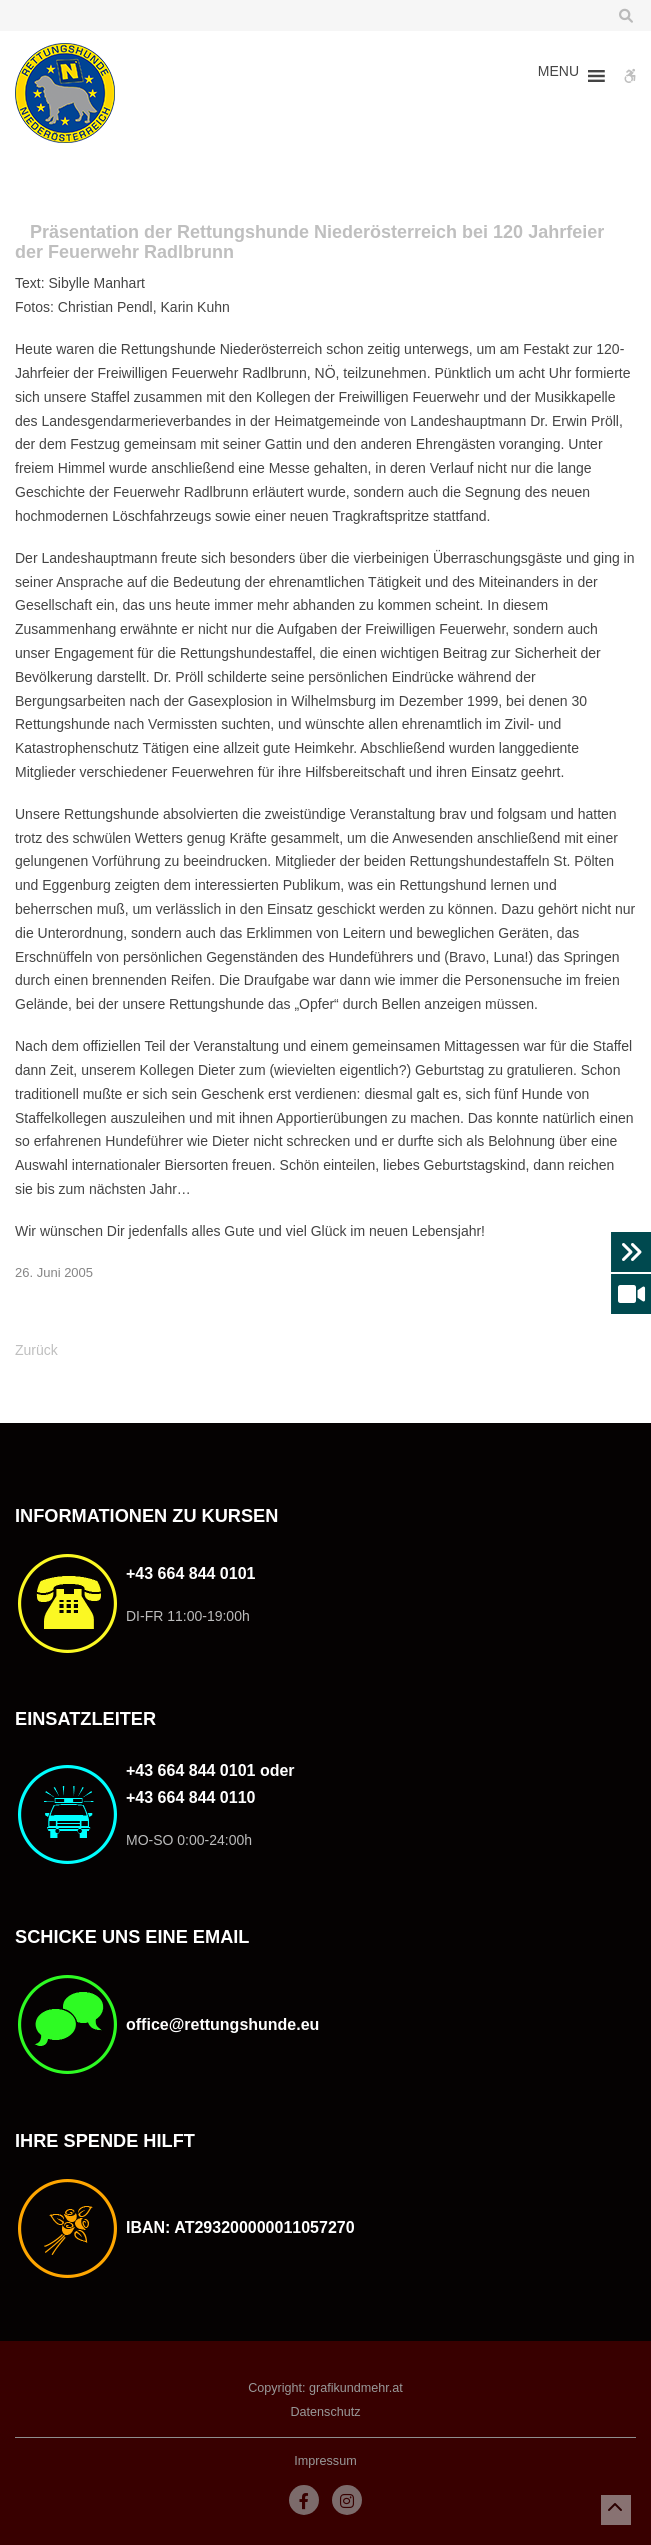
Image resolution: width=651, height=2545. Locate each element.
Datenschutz (325, 2412)
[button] (558, 76)
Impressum (325, 2461)
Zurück (36, 1350)
